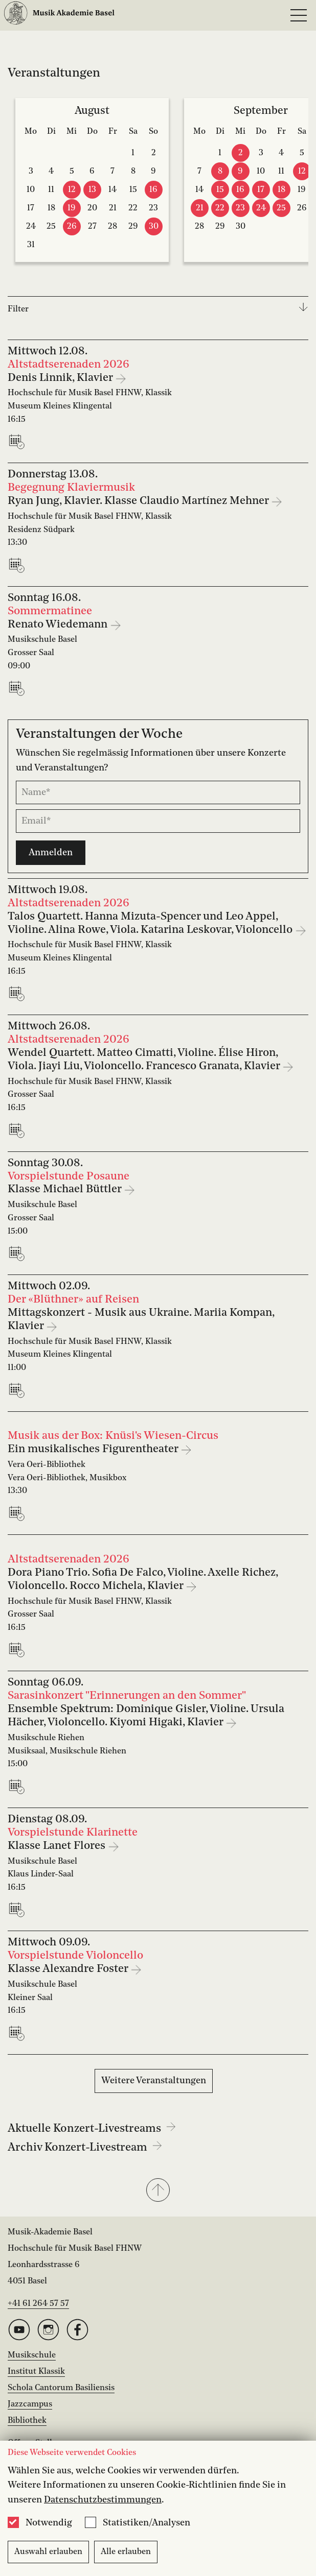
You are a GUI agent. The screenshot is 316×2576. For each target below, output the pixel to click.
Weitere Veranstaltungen (153, 2080)
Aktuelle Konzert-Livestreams (92, 2128)
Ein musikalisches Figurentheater (94, 1449)
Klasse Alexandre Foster (69, 1969)
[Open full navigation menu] (298, 15)
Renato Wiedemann (59, 624)
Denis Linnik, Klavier (61, 378)
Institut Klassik (36, 2372)
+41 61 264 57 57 (38, 2304)
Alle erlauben (126, 2552)
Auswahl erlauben (48, 2552)
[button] (158, 2191)
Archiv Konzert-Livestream (85, 2147)
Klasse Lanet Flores (58, 1846)
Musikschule (32, 2355)
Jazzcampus (30, 2404)
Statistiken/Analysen (146, 2522)
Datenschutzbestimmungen (103, 2500)
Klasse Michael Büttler (66, 1189)
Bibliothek (27, 2421)
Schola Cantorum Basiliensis (61, 2388)
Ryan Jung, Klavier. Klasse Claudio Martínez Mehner (139, 501)
